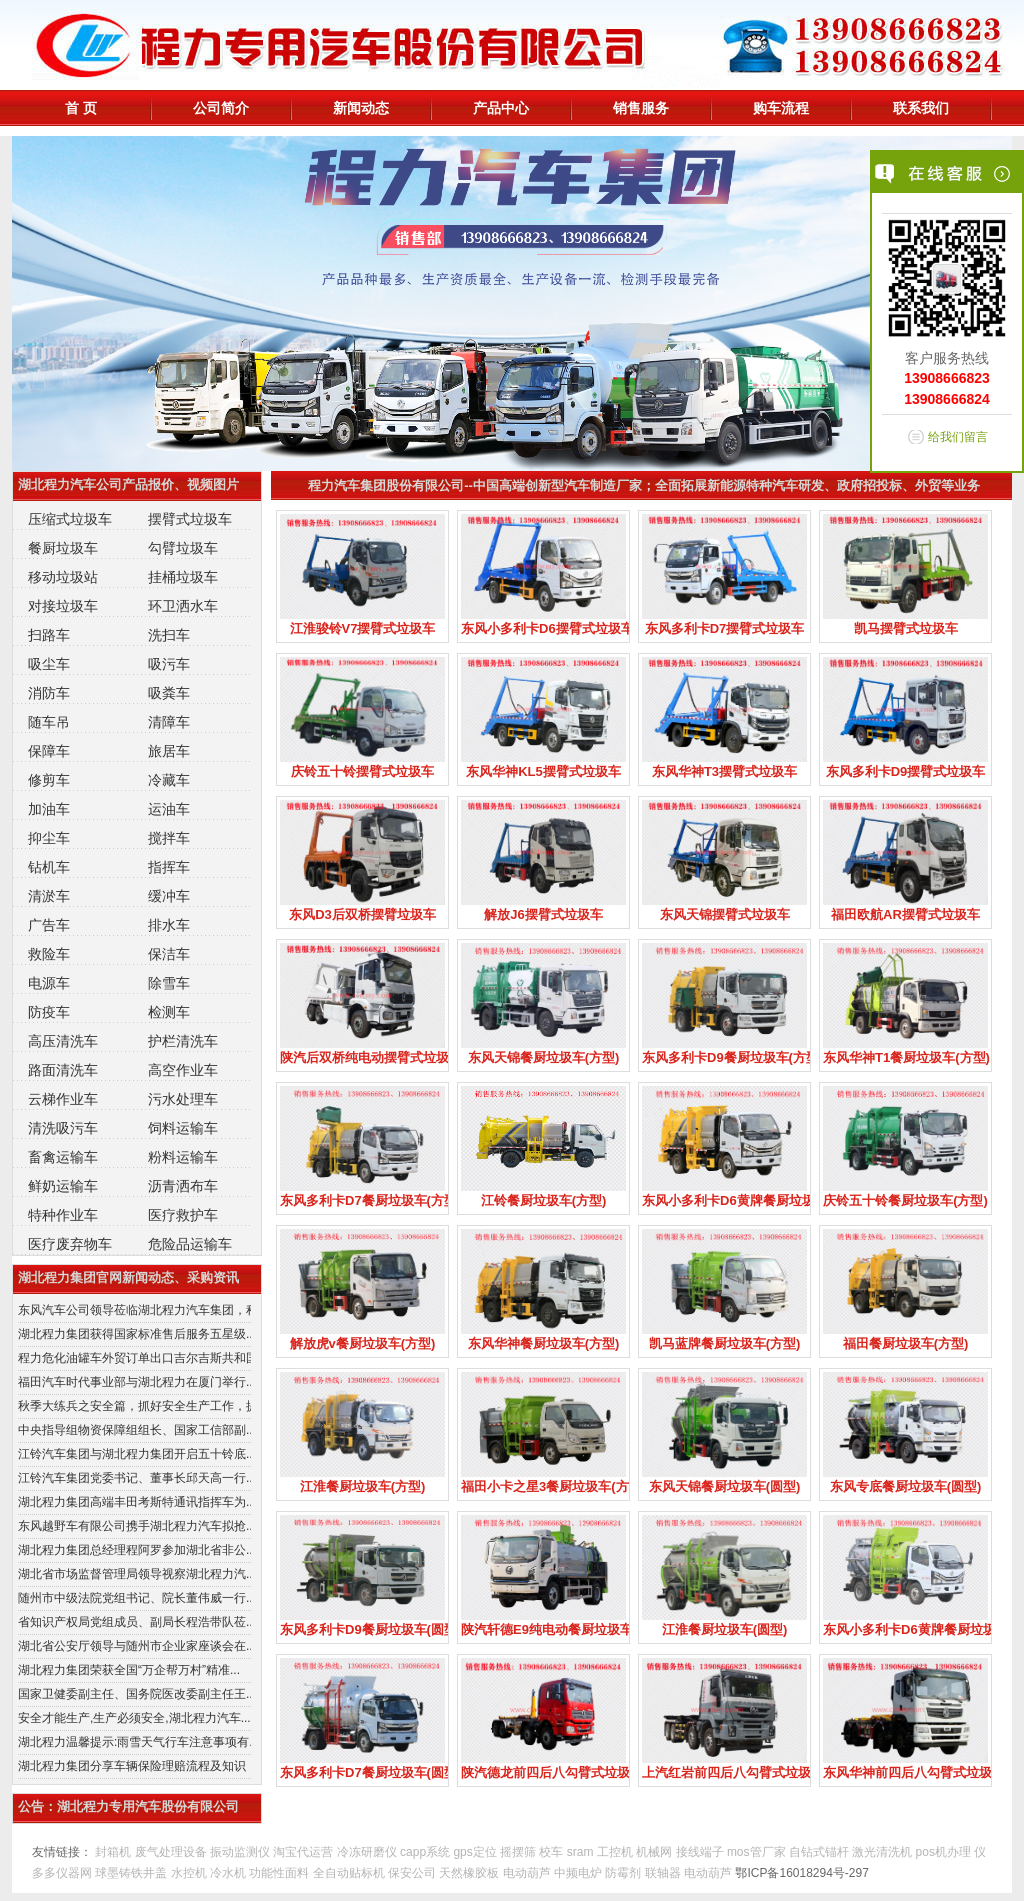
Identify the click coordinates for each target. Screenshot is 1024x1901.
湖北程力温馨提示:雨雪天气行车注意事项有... (134, 1742)
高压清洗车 (63, 1041)
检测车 (169, 1012)
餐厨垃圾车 (63, 548)
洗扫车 (169, 635)
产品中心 (501, 108)
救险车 (49, 954)
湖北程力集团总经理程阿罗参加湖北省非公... (134, 1550)
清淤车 (49, 896)
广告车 (49, 925)
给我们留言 (958, 437)
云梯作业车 (63, 1099)
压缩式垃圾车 (70, 519)
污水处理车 (183, 1099)
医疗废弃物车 (70, 1244)
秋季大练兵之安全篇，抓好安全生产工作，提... (134, 1406)
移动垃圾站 (63, 577)
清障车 (169, 722)
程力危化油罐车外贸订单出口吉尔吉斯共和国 (134, 1358)
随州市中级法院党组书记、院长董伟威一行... (134, 1598)
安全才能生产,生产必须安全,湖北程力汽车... (134, 1718)
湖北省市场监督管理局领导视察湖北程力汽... (134, 1574)
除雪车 (169, 983)
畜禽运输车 (63, 1157)
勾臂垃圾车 (183, 548)
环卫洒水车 (183, 606)
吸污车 (169, 664)
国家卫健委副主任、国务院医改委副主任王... (134, 1694)
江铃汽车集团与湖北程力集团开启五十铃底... (134, 1454)
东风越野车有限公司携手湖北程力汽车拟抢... (134, 1526)
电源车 (49, 983)
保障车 (49, 751)
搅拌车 (169, 838)
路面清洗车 (63, 1070)
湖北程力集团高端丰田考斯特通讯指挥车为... (134, 1502)
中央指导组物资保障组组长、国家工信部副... (134, 1430)
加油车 (49, 809)
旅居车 (169, 751)
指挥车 (169, 867)
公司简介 (221, 108)
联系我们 (921, 108)
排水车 (169, 925)
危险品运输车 (190, 1244)
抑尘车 (49, 838)
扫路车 (49, 635)
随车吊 (49, 722)
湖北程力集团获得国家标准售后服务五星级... (134, 1334)
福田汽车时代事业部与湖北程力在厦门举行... (134, 1382)
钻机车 (49, 867)
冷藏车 (169, 780)
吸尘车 (49, 664)
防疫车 (49, 1012)
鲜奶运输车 (63, 1186)
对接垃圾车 (63, 606)
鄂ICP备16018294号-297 (801, 1873)
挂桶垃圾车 (183, 577)
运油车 (169, 809)
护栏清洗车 (183, 1041)
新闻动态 (361, 108)
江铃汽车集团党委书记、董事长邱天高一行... (134, 1478)
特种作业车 (63, 1215)
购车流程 (781, 108)
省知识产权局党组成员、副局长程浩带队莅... (134, 1622)
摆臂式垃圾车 (190, 519)
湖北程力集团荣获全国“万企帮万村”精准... (129, 1670)
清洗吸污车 (63, 1128)
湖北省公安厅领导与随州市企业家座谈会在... (134, 1646)
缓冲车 (169, 896)
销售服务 (641, 108)
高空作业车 (183, 1070)
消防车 (49, 693)
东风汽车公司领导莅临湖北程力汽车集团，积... (134, 1310)
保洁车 (169, 954)
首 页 (81, 108)
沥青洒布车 (183, 1186)
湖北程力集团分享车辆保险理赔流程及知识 (132, 1766)
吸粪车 (169, 693)
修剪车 (49, 780)
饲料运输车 (183, 1128)
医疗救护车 (183, 1215)
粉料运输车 (183, 1157)
